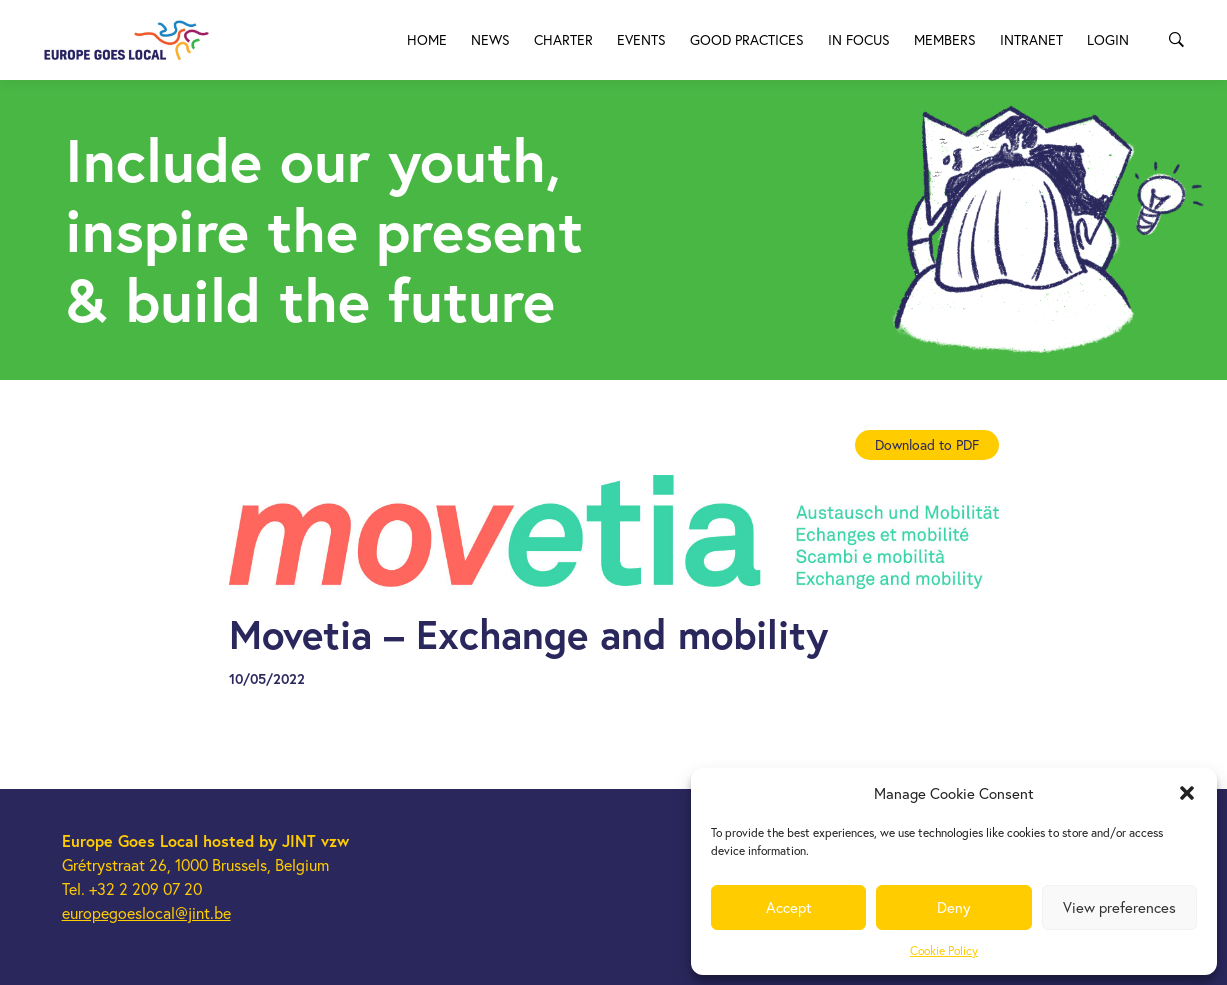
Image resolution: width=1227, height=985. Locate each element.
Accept (789, 907)
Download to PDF (927, 445)
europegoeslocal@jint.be (146, 913)
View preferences (1119, 907)
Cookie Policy (944, 950)
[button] (1187, 793)
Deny (954, 907)
